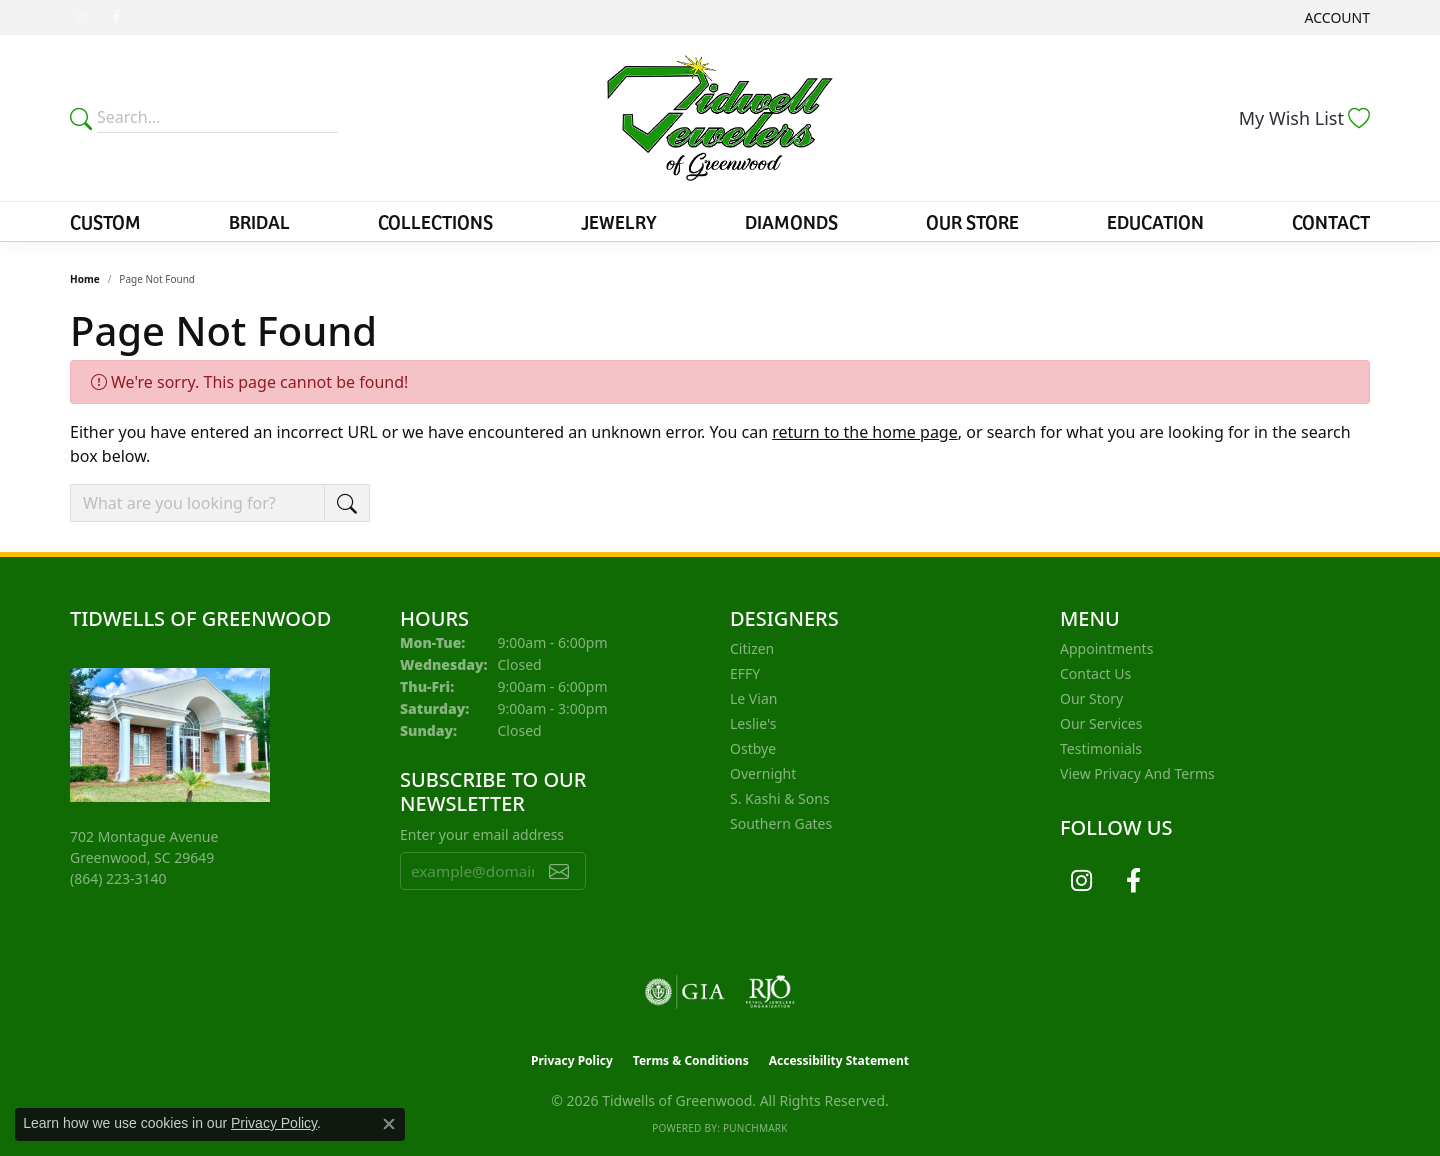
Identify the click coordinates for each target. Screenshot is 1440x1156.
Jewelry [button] (619, 221)
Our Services (1101, 723)
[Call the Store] (118, 878)
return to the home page (865, 432)
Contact (1331, 221)
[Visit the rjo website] (770, 992)
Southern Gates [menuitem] (781, 823)
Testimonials (1101, 748)
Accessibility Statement (839, 1060)
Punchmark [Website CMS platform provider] (755, 1128)
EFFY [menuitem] (745, 673)
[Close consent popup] (389, 1124)
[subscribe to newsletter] (559, 871)
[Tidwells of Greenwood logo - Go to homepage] (720, 118)
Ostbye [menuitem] (753, 748)
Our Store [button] (972, 221)
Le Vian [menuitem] (753, 698)
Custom (105, 221)
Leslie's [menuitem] (753, 723)
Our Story (1091, 698)
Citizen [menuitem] (752, 648)
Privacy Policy (572, 1060)
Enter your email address (482, 834)
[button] (1335, 17)
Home (85, 279)
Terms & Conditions (691, 1060)
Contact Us (1095, 673)
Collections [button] (435, 221)
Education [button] (1155, 221)
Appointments (1106, 648)
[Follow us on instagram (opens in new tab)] (82, 18)
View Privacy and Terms (1137, 773)
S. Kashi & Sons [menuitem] (780, 798)
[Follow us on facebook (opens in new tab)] (116, 18)
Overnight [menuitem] (763, 773)
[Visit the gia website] (685, 992)
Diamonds (791, 221)
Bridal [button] (259, 221)
